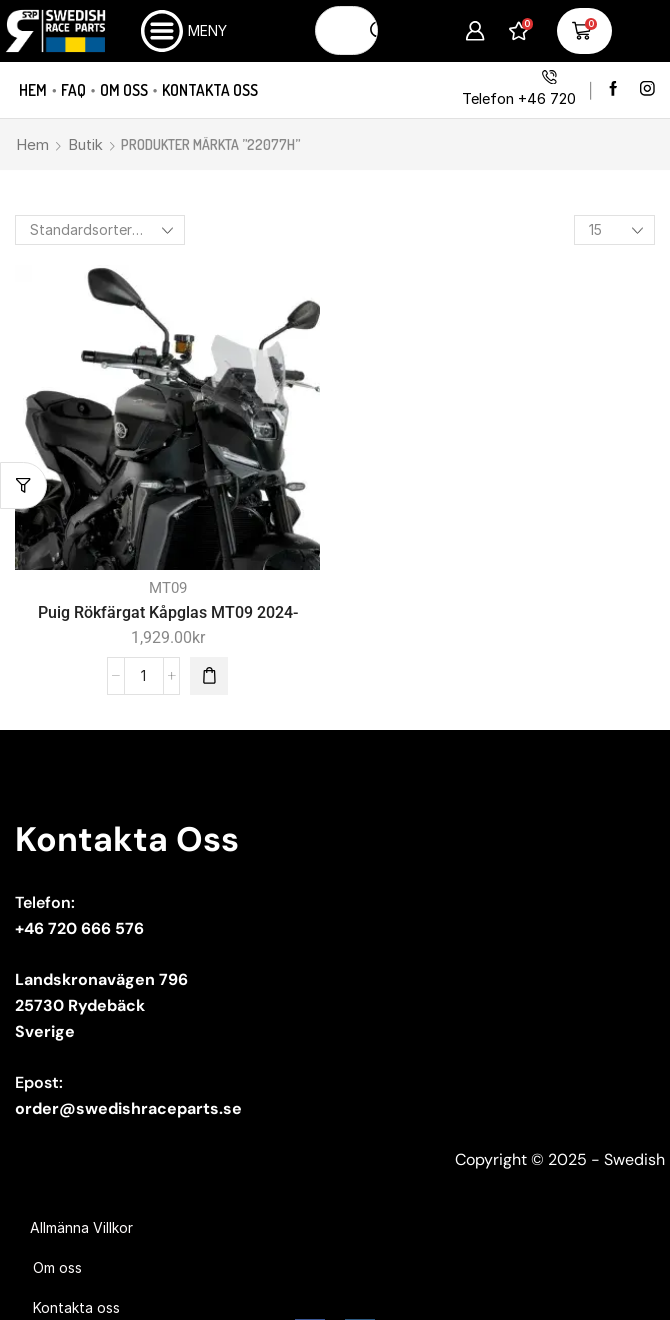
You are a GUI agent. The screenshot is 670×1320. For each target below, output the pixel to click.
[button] (209, 676)
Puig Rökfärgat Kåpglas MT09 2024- (168, 612)
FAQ (73, 90)
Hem (33, 90)
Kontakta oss (210, 90)
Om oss (124, 90)
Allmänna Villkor (81, 1227)
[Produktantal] (144, 676)
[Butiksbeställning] (100, 230)
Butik (85, 144)
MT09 (168, 588)
